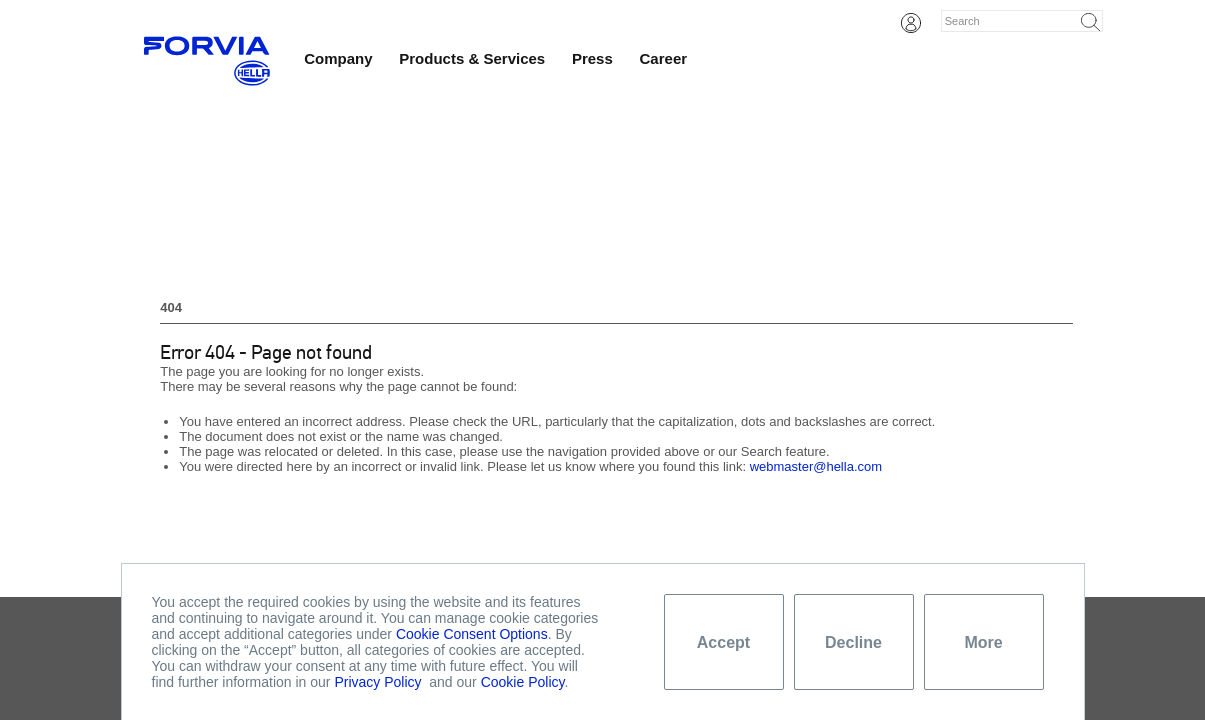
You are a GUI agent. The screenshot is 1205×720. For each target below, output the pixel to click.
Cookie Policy (523, 682)
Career (664, 58)
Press (592, 58)
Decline (853, 642)
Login (911, 23)
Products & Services (472, 58)
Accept (723, 642)
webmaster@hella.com (816, 466)
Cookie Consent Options (472, 634)
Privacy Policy (377, 682)
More (983, 642)
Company (338, 58)
